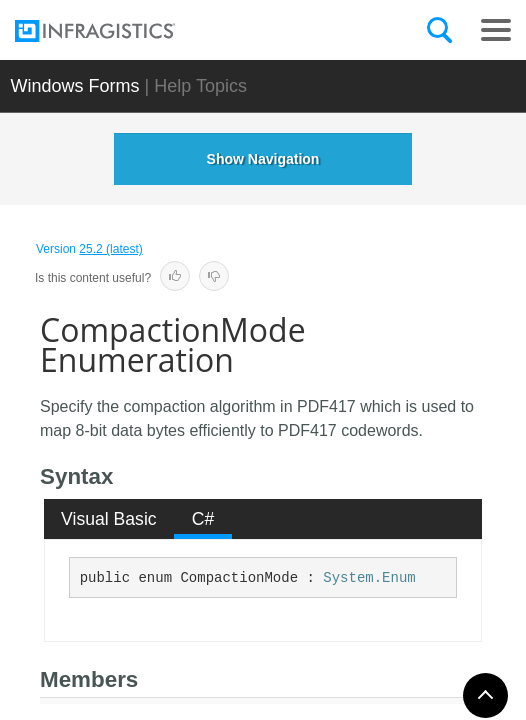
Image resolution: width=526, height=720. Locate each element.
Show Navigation (263, 159)
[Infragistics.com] (115, 31)
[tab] (109, 519)
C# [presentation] (203, 519)
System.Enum (369, 578)
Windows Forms (75, 86)
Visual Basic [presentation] (109, 519)
